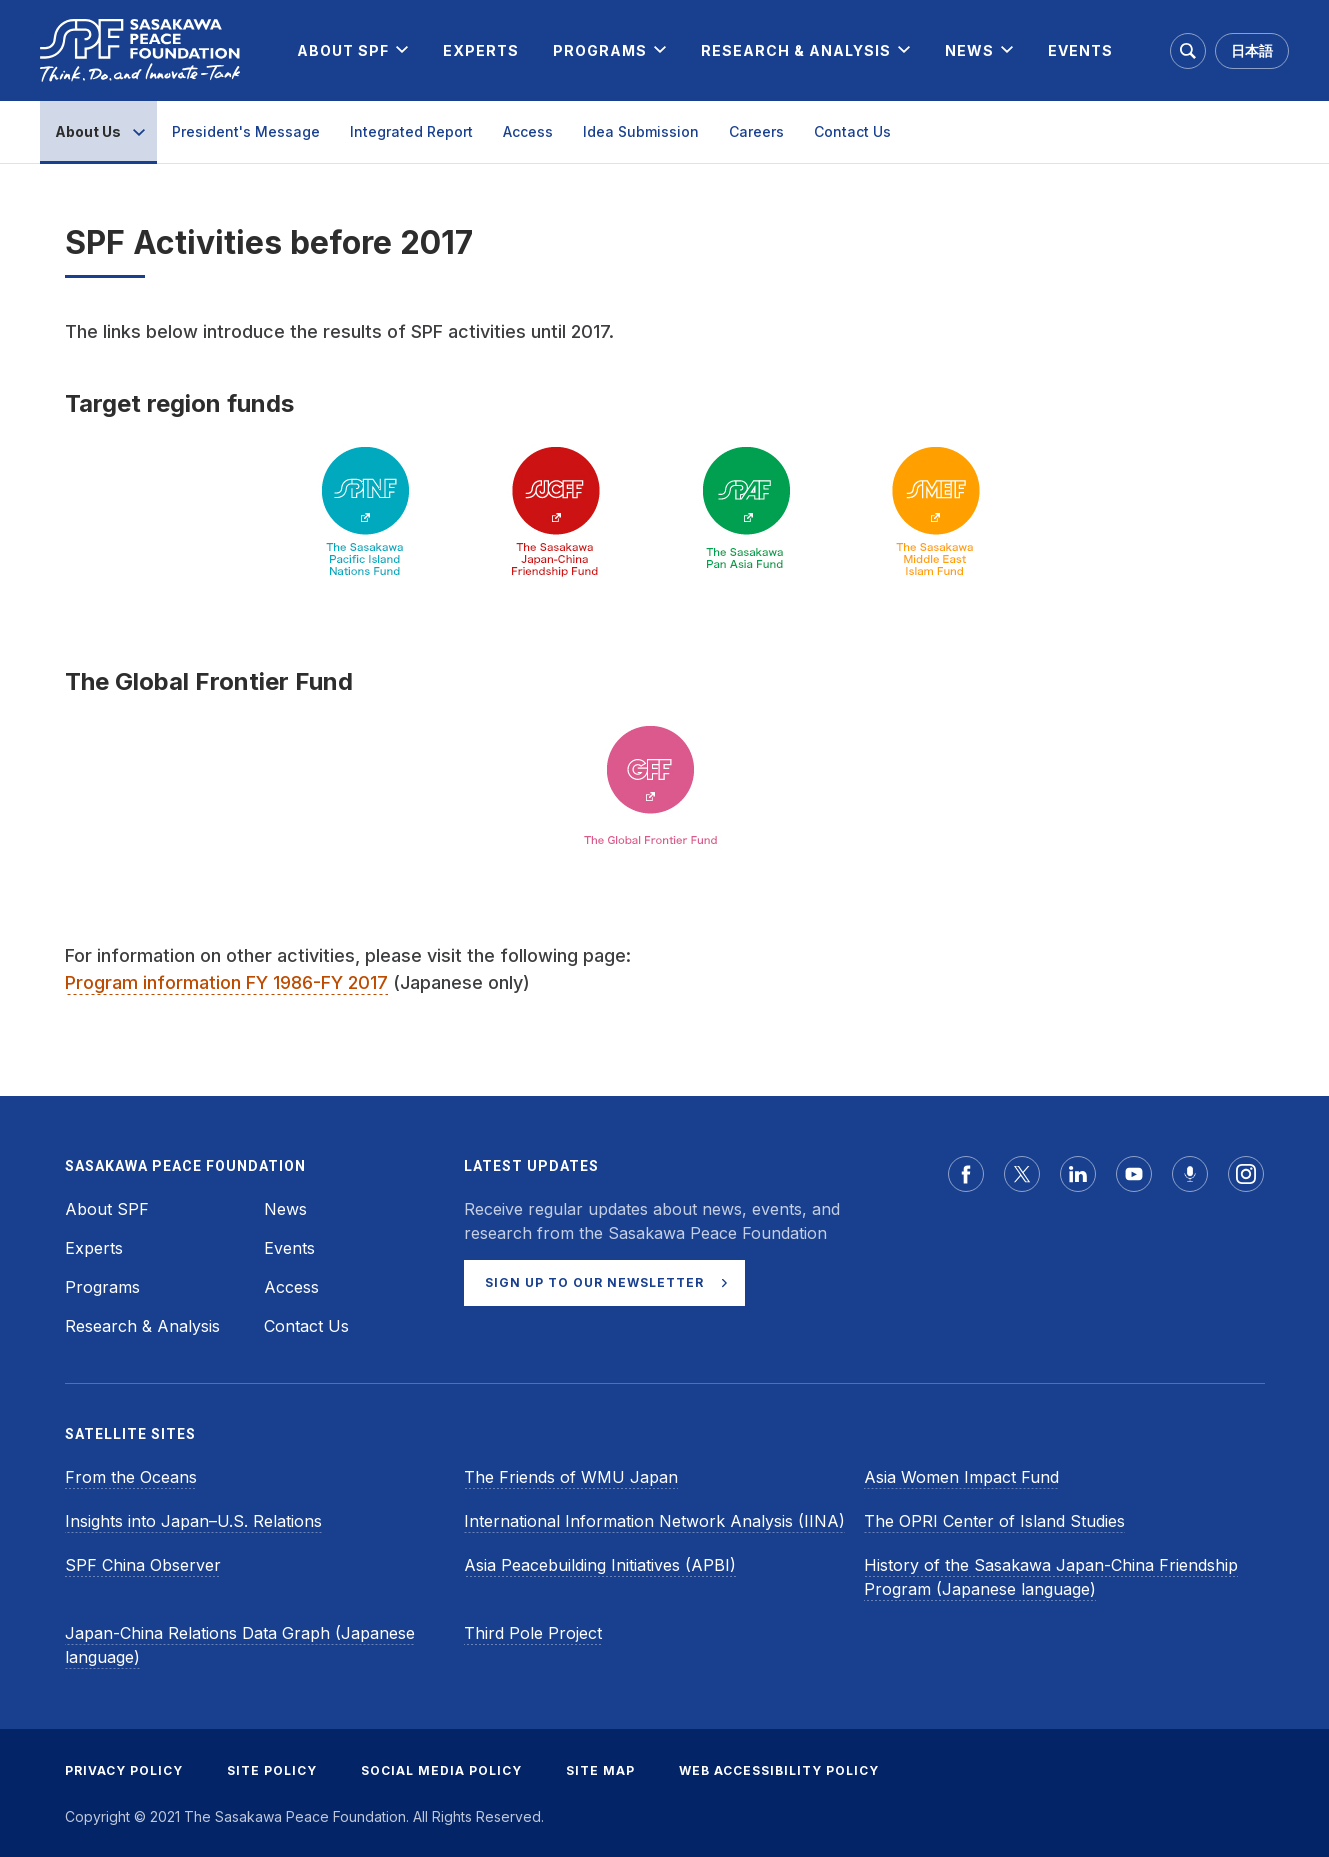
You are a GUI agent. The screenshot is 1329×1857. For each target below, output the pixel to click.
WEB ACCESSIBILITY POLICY (779, 1770)
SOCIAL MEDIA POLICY (441, 1770)
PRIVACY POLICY (124, 1770)
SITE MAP (600, 1770)
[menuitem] (343, 50)
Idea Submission (641, 131)
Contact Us (852, 131)
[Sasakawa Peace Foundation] (140, 50)
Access (528, 131)
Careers (756, 131)
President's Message (246, 131)
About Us (88, 131)
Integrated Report (411, 131)
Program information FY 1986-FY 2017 (226, 982)
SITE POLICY (272, 1770)
